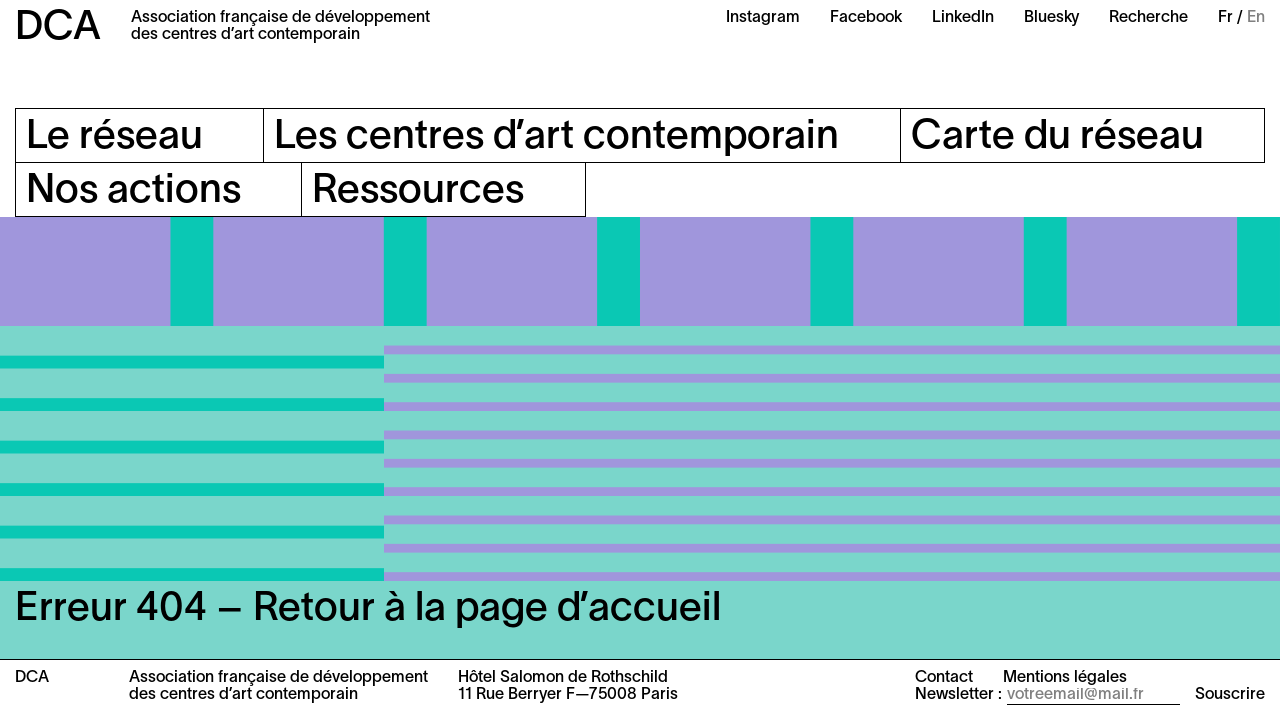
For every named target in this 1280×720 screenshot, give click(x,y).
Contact (944, 678)
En (1256, 18)
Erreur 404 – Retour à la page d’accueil (368, 609)
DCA (58, 28)
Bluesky (1051, 18)
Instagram (763, 18)
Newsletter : (958, 695)
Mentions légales (1065, 678)
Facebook (866, 18)
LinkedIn (963, 18)
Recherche (1148, 18)
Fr (1225, 18)
